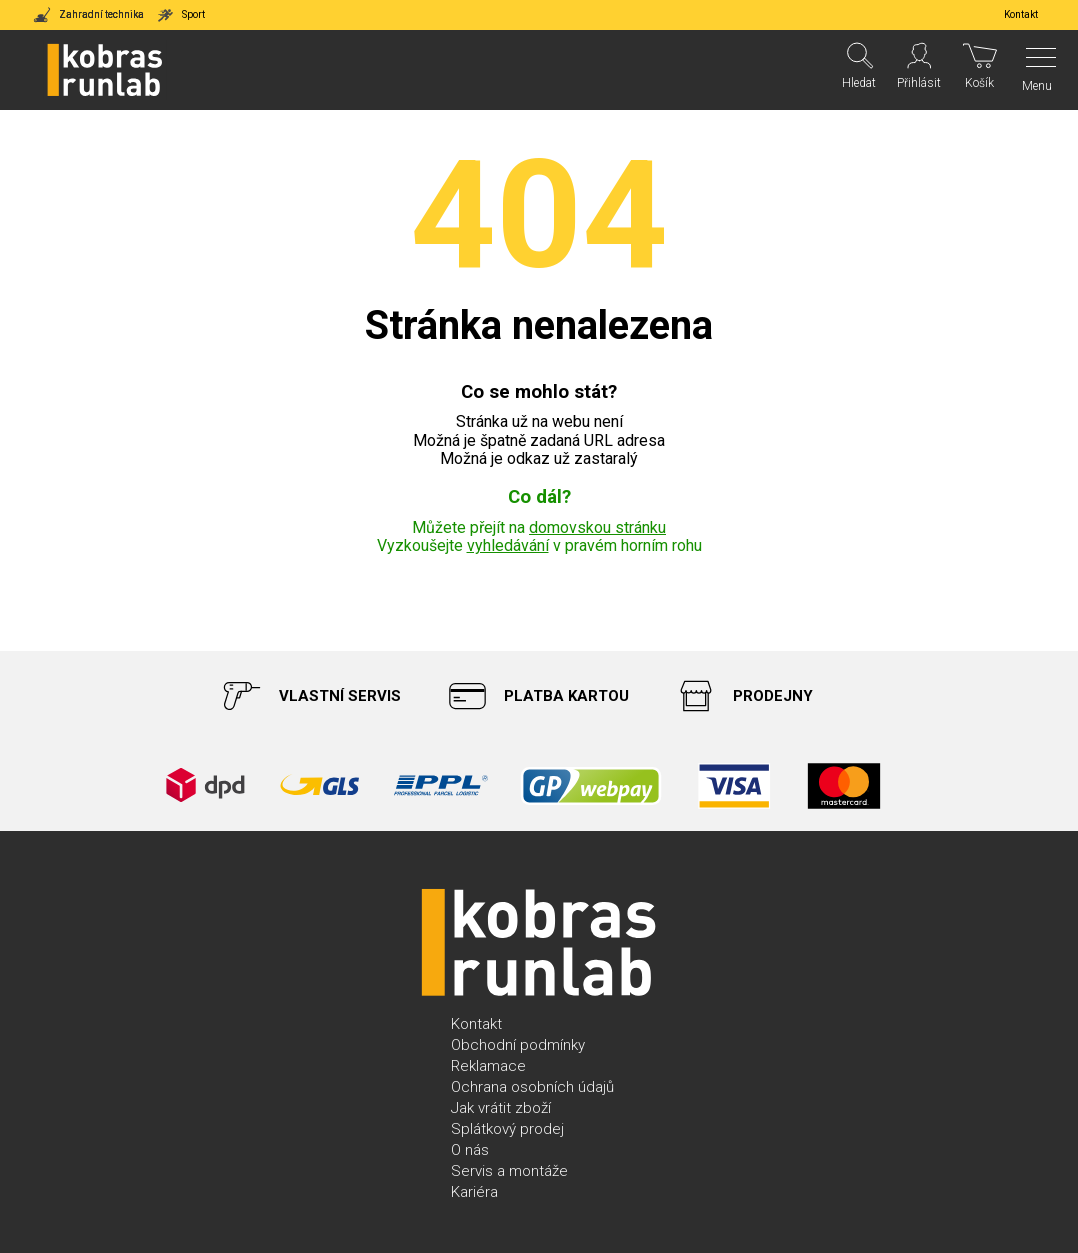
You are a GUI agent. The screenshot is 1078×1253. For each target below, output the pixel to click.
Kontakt (476, 1024)
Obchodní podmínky (518, 1045)
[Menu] (1035, 70)
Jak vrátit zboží (501, 1108)
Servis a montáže (509, 1171)
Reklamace (488, 1066)
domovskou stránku (597, 527)
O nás (470, 1150)
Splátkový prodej (507, 1129)
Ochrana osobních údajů (532, 1087)
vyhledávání (508, 545)
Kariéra (474, 1192)
